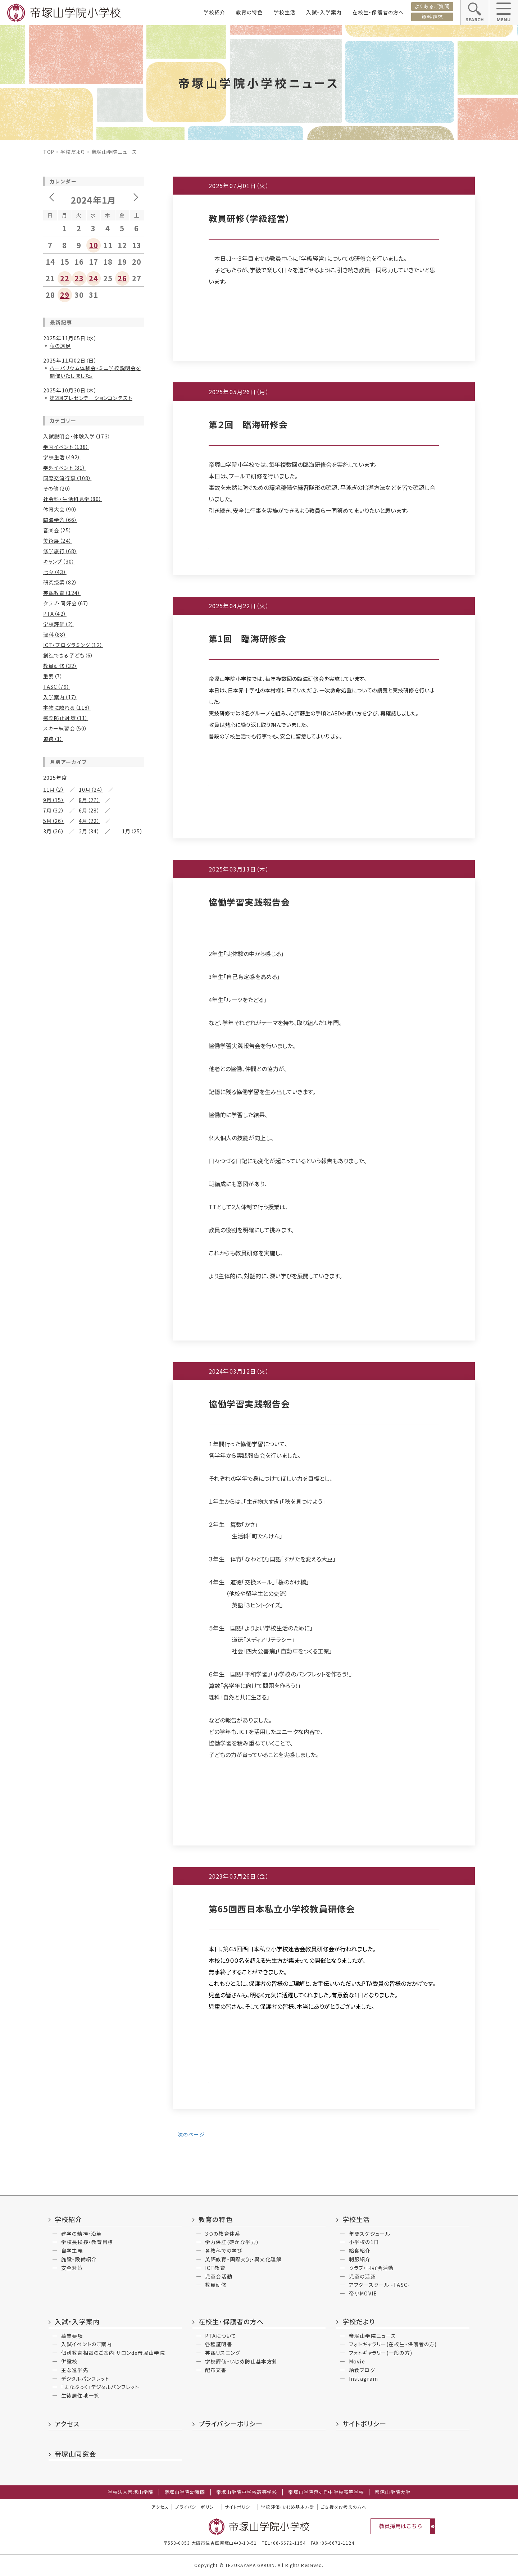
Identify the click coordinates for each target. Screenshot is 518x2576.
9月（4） (88, 1887)
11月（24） (94, 1330)
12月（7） (53, 1173)
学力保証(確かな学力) (231, 2241)
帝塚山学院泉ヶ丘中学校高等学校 (326, 2492)
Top (48, 151)
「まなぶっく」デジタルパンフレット (100, 2386)
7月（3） (85, 1587)
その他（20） (57, 488)
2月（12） (53, 1067)
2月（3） (52, 1666)
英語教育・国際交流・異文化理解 (243, 2259)
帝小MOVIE (363, 2293)
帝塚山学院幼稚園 (184, 2492)
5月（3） (85, 1782)
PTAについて (220, 2335)
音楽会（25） (57, 530)
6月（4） (52, 1840)
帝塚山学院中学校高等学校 (246, 2492)
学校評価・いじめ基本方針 (287, 2507)
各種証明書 (218, 2344)
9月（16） (92, 1025)
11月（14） (94, 1488)
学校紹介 (214, 12)
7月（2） (85, 1703)
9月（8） (91, 1104)
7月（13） (89, 1036)
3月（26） (53, 831)
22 (64, 278)
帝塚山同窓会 (75, 2453)
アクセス (67, 2423)
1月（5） (88, 1067)
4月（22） (89, 820)
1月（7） (88, 1146)
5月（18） (89, 967)
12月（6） (53, 1566)
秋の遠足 (60, 345)
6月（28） (89, 810)
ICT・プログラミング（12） (73, 644)
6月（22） (53, 967)
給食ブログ (362, 2370)
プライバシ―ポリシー (196, 2507)
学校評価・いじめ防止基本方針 (241, 2361)
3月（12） (89, 1135)
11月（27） (94, 1015)
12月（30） (55, 857)
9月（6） (91, 1577)
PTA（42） (55, 613)
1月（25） (132, 831)
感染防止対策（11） (65, 718)
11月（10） (94, 936)
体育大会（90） (60, 509)
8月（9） (52, 957)
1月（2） (85, 1608)
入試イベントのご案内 (86, 2344)
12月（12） (55, 1251)
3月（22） (89, 1293)
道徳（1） (53, 738)
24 (93, 278)
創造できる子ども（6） (68, 655)
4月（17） (53, 1451)
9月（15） (53, 800)
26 (122, 278)
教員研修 (216, 2284)
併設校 (69, 2361)
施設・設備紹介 (79, 2259)
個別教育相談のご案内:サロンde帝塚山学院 (113, 2352)
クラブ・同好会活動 (371, 2267)
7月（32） (53, 810)
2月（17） (53, 910)
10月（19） (55, 1340)
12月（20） (55, 1094)
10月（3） (53, 1887)
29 (64, 295)
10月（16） (55, 947)
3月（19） (89, 1372)
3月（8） (88, 899)
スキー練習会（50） (65, 728)
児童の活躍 (362, 2276)
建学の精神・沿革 (81, 2233)
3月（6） (85, 1850)
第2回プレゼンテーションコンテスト (91, 397)
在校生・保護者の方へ (378, 12)
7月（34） (89, 1272)
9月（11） (92, 947)
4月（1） (52, 1656)
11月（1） (89, 1761)
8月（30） (53, 878)
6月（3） (52, 1645)
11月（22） (94, 857)
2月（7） (52, 1608)
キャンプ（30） (59, 561)
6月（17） (53, 1204)
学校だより (73, 151)
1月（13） (89, 988)
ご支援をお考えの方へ (344, 2507)
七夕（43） (55, 571)
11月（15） (91, 1173)
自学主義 (72, 2250)
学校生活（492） (62, 457)
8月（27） (89, 800)
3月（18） (89, 978)
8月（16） (53, 1430)
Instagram (363, 2378)
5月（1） (85, 1713)
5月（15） (89, 1283)
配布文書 (216, 2370)
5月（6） (88, 1204)
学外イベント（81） (64, 467)
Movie (357, 2361)
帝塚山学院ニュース (372, 2335)
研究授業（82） (60, 582)
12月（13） (55, 1488)
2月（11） (53, 1146)
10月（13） (55, 1498)
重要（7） (53, 676)
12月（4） (53, 1635)
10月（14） (55, 1419)
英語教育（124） (62, 592)
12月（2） (53, 1761)
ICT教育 (215, 2267)
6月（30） (53, 1361)
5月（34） (89, 1361)
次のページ (190, 2134)
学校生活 (284, 12)
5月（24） (89, 1440)
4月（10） (53, 1293)
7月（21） (89, 1508)
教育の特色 (249, 12)
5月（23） (89, 889)
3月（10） (89, 1529)
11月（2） (53, 789)
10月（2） (89, 1693)
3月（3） (85, 1598)
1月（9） (88, 1303)
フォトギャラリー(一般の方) (380, 2352)
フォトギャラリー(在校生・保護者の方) (393, 2344)
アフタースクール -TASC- (379, 2284)
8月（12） (53, 1036)
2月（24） (53, 1225)
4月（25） (53, 1057)
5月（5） (85, 1645)
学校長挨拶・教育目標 (87, 2241)
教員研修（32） (60, 665)
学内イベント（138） (66, 446)
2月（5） (52, 1734)
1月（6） (88, 910)
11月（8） (89, 1566)
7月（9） (85, 1115)
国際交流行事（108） (67, 478)
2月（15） (53, 1461)
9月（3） (88, 1771)
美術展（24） (57, 540)
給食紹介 (360, 2250)
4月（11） (53, 1529)
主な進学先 (74, 2370)
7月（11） (86, 1193)
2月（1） (85, 1792)
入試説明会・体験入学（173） (77, 436)
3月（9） (85, 1214)
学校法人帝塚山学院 (130, 2492)
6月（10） (53, 1125)
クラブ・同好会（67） (66, 603)
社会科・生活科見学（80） (72, 498)
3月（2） (52, 1792)
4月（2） (52, 1850)
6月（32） (53, 889)
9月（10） (92, 1183)
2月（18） (53, 988)
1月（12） (89, 1225)
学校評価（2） (58, 624)
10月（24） (91, 789)
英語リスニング (222, 2352)
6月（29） (53, 1046)
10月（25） (55, 1025)
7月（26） (89, 878)
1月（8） (88, 1382)
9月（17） (92, 868)
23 (79, 278)
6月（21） (53, 1283)
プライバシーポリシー (231, 2423)
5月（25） (89, 1046)
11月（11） (94, 1094)
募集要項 (72, 2335)
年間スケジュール (369, 2233)
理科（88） (55, 634)
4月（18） (53, 978)
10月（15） (55, 1183)
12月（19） (55, 1409)
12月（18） (55, 1015)
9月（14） (92, 1419)
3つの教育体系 (222, 2233)
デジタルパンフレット (85, 2378)
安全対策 (72, 2267)
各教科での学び (223, 2250)
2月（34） (89, 831)
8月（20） (53, 1351)
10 (93, 245)
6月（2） (52, 1598)
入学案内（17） (60, 697)
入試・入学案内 (324, 12)
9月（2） (52, 1703)
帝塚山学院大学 (392, 2492)
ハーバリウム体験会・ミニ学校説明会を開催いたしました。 (95, 371)
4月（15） (53, 899)
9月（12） (92, 1340)
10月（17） (55, 1262)
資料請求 (432, 16)
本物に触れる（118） (67, 707)
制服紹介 (360, 2259)
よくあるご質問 (432, 6)
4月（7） (52, 1214)
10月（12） (55, 1104)
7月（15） (86, 957)
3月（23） (89, 1057)
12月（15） (55, 936)
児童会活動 (218, 2276)
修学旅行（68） (60, 551)
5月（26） (53, 820)
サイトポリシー (364, 2423)
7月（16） (89, 1351)
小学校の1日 (364, 2241)
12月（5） (53, 1693)
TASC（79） (56, 686)
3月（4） (85, 1724)
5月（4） (88, 1125)
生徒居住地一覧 (80, 2395)
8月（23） (53, 1272)
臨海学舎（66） (60, 519)
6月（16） (53, 1519)
